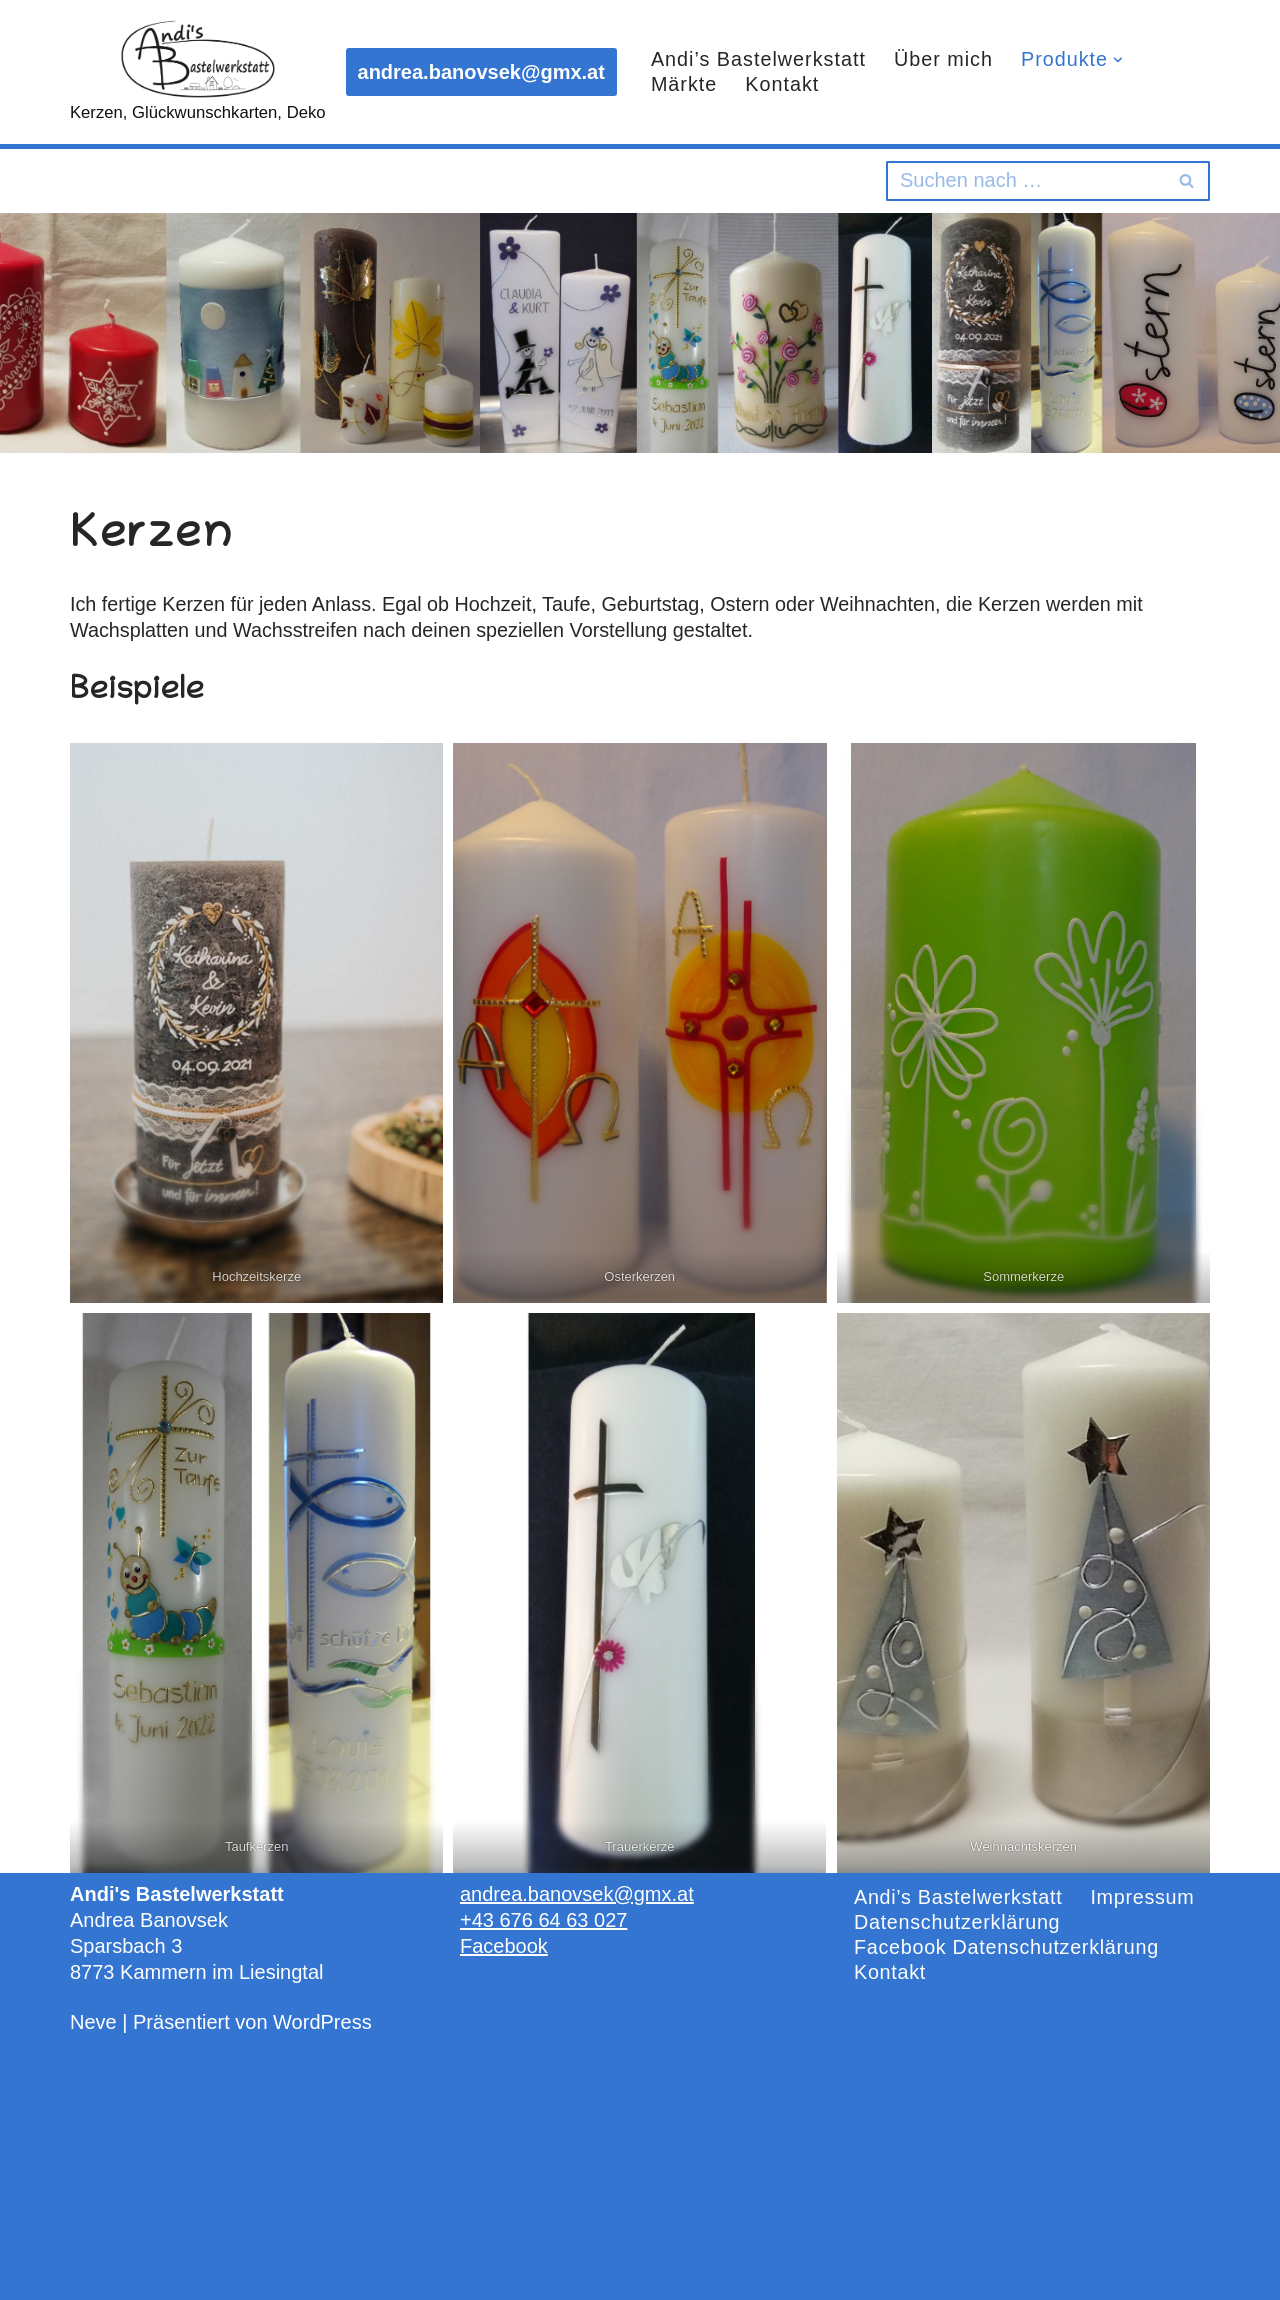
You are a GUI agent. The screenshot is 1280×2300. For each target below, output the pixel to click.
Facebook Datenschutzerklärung (1008, 1948)
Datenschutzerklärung (958, 1923)
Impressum (1145, 1898)
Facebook (504, 1946)
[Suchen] (1025, 181)
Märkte (684, 85)
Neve (93, 2022)
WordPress (322, 2022)
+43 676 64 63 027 (543, 1920)
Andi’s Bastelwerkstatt (759, 60)
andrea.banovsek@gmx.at (481, 72)
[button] (1122, 59)
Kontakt (783, 85)
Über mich (946, 60)
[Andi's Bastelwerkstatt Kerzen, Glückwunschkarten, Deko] (198, 72)
